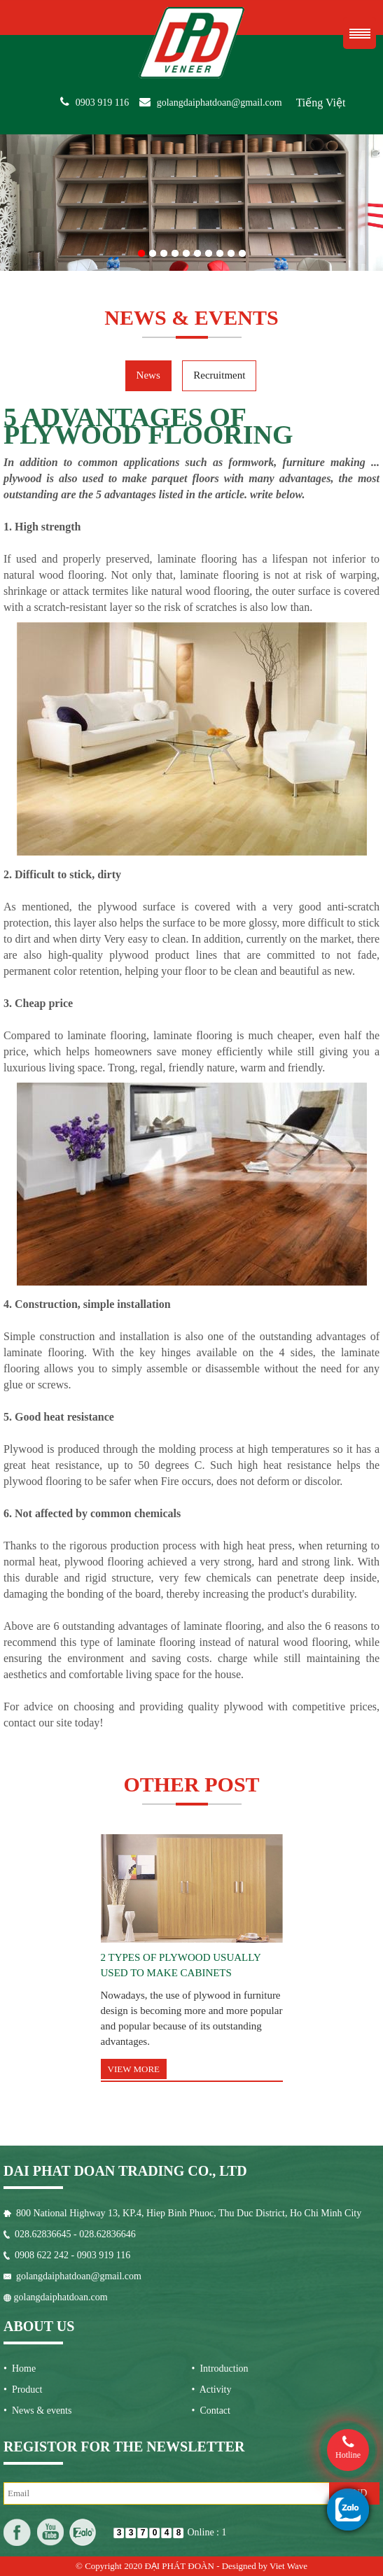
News (148, 375)
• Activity (212, 2389)
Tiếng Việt (321, 102)
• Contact (211, 2410)
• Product (23, 2389)
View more (134, 2069)
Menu (359, 33)
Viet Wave (288, 2566)
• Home (20, 2368)
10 (242, 250)
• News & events (37, 2410)
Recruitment (219, 375)
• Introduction (220, 2368)
